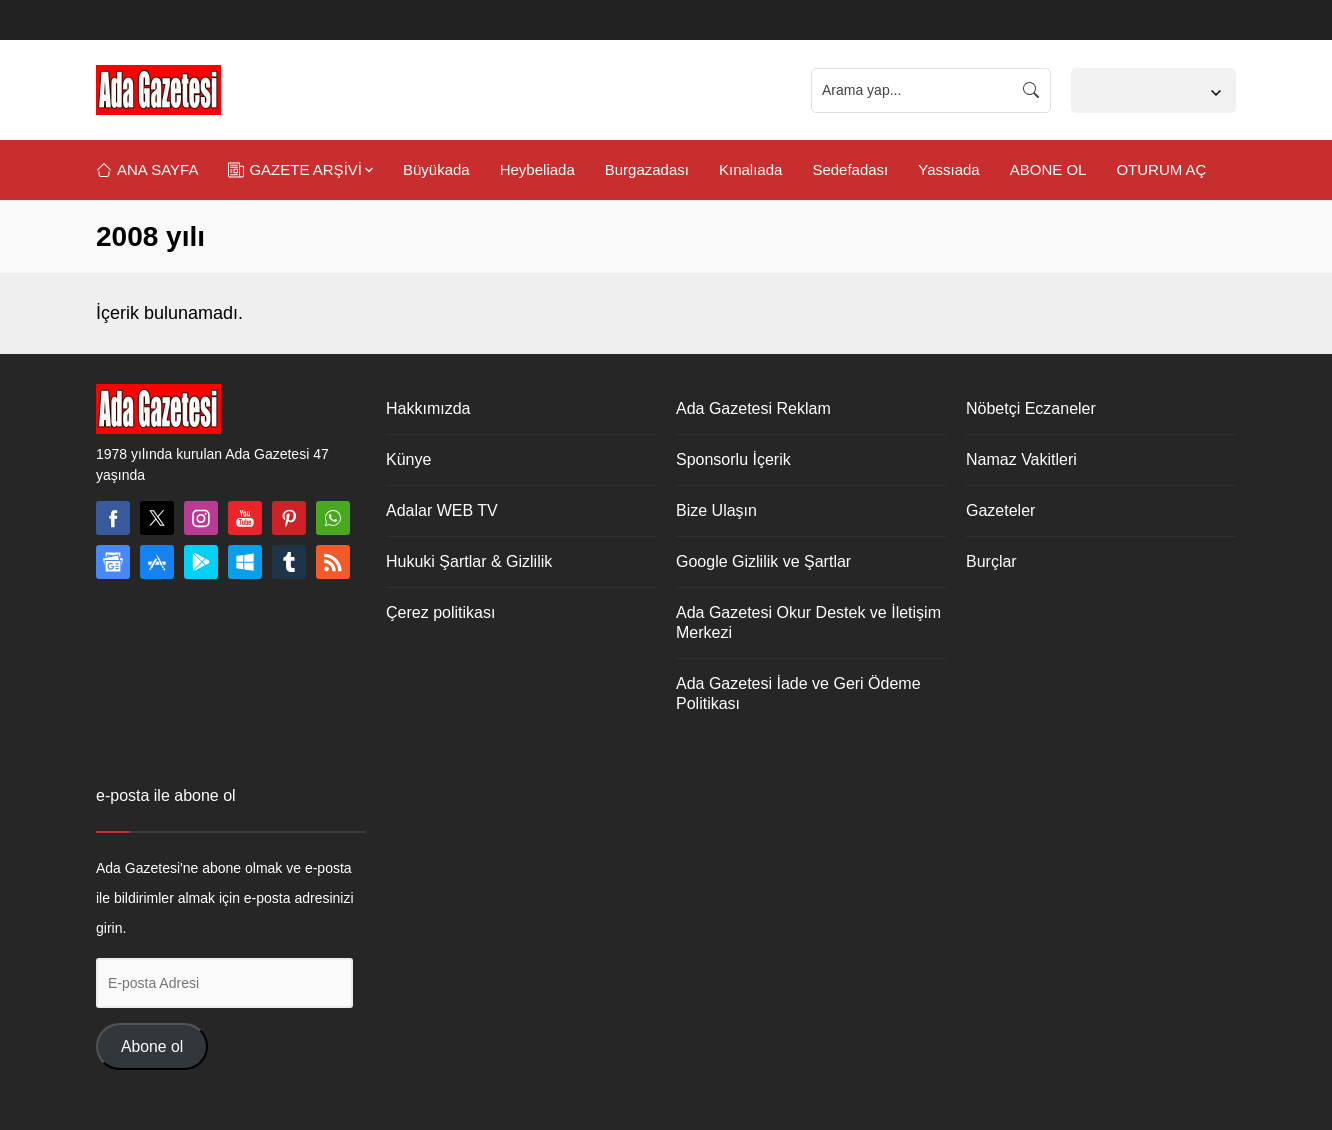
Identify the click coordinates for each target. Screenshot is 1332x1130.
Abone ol (152, 1046)
